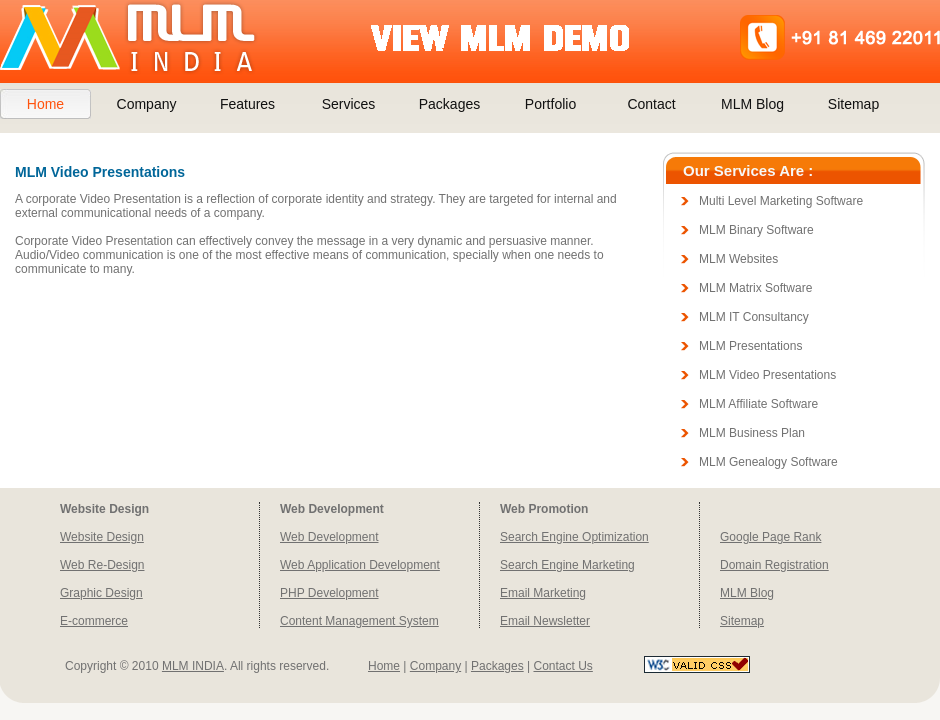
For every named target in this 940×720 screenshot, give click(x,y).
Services (349, 104)
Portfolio (550, 104)
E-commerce (94, 621)
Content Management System (359, 621)
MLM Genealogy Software (768, 462)
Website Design (102, 537)
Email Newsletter (545, 621)
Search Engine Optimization (574, 537)
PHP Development (329, 593)
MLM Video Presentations (767, 375)
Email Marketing (543, 593)
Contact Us (562, 666)
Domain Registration (774, 565)
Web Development (329, 537)
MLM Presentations (750, 346)
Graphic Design (101, 593)
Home (45, 104)
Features (247, 104)
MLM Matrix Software (755, 288)
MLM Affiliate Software (758, 404)
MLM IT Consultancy (754, 317)
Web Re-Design (102, 565)
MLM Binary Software (756, 230)
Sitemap (853, 104)
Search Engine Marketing (567, 565)
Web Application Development (360, 565)
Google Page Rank (770, 537)
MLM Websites (738, 259)
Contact (651, 104)
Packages (449, 104)
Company (147, 104)
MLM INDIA (193, 666)
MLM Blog (752, 104)
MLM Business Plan (752, 433)
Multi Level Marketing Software (781, 201)
